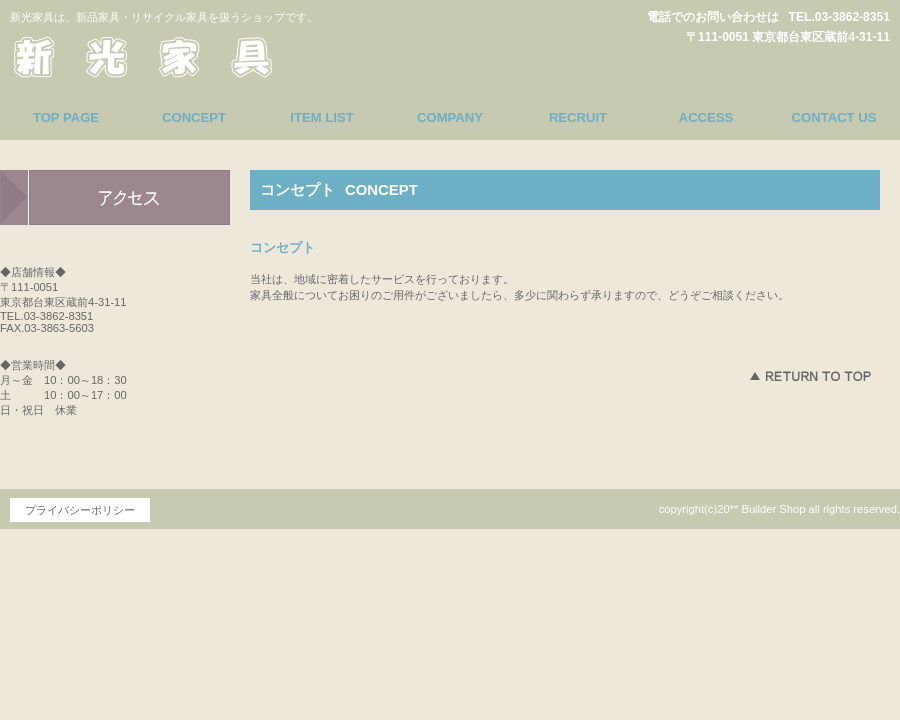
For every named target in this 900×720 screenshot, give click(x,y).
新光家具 (195, 54)
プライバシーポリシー (80, 510)
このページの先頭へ (810, 376)
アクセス (115, 198)
